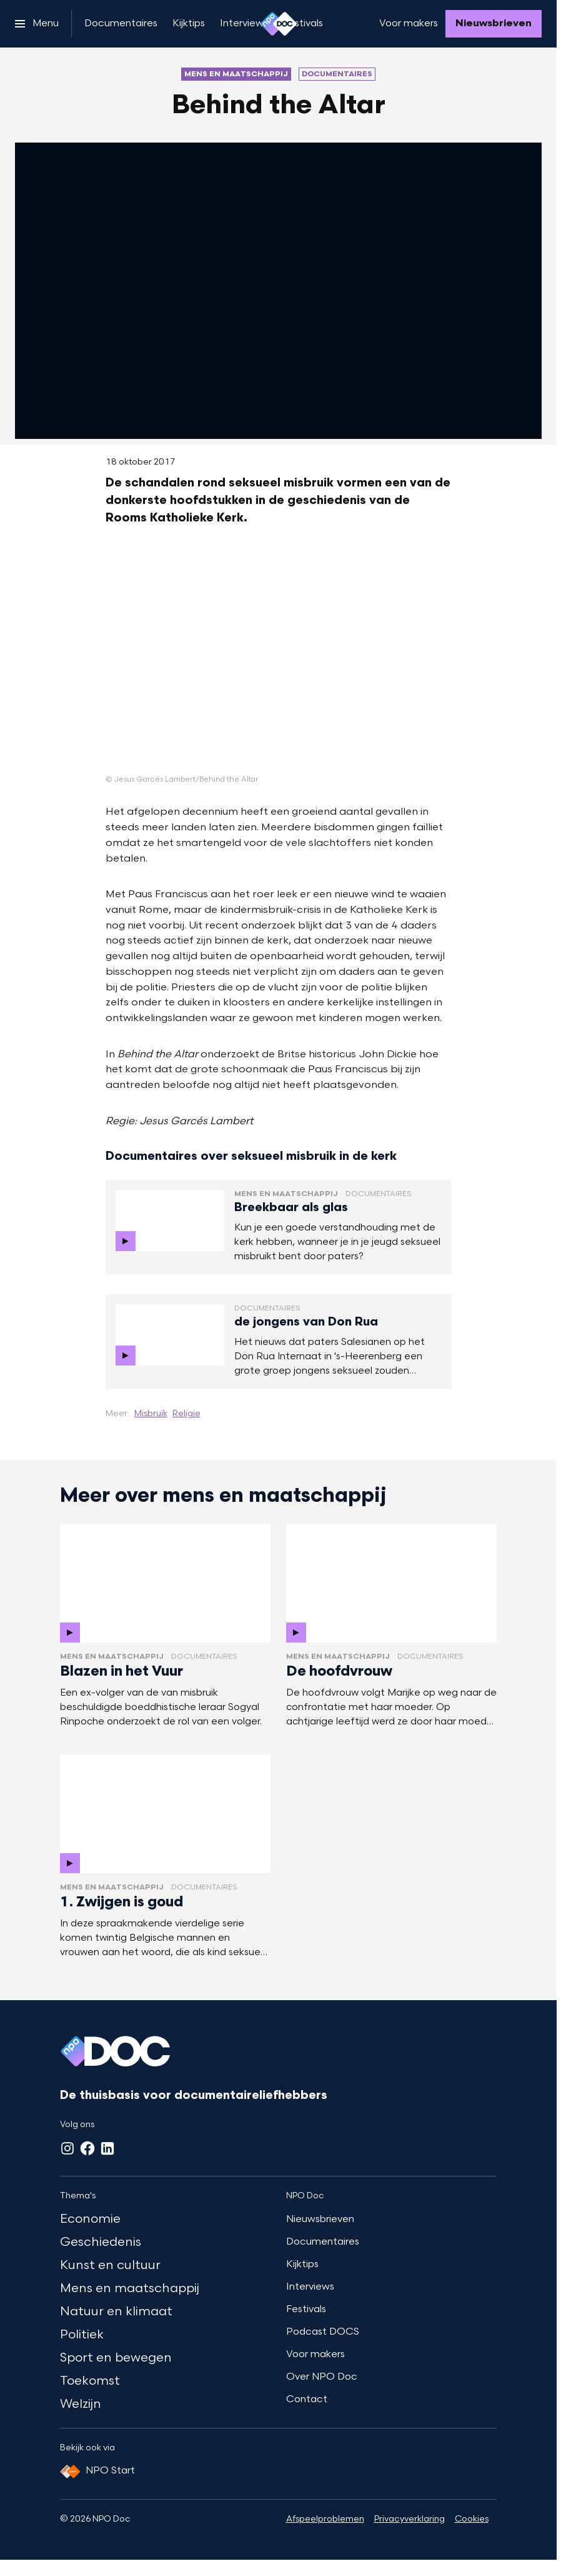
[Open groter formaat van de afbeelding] (279, 658)
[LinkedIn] (107, 2148)
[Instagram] (67, 2148)
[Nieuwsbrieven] (493, 24)
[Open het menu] (36, 24)
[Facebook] (87, 2148)
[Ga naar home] (278, 23)
